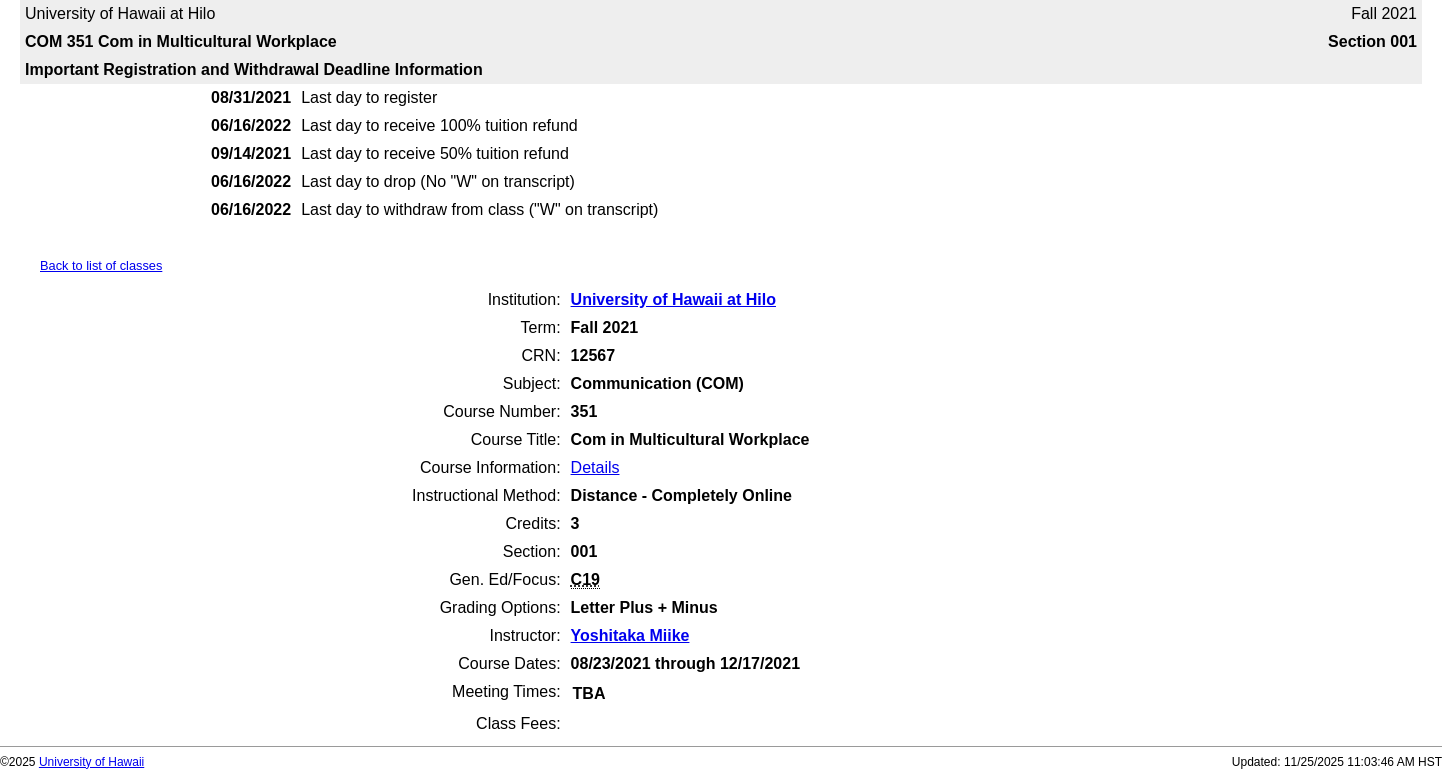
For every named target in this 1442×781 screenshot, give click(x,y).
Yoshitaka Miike (630, 635)
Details (595, 467)
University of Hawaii (91, 762)
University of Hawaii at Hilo (673, 299)
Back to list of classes (101, 265)
